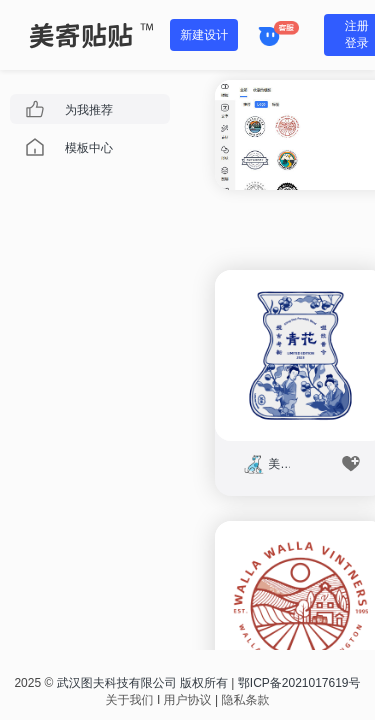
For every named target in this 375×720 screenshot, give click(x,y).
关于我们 (130, 700)
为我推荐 (89, 110)
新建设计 (204, 35)
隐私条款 (245, 700)
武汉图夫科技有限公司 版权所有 (142, 683)
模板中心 (89, 148)
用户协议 (188, 700)
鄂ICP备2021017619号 (299, 683)
